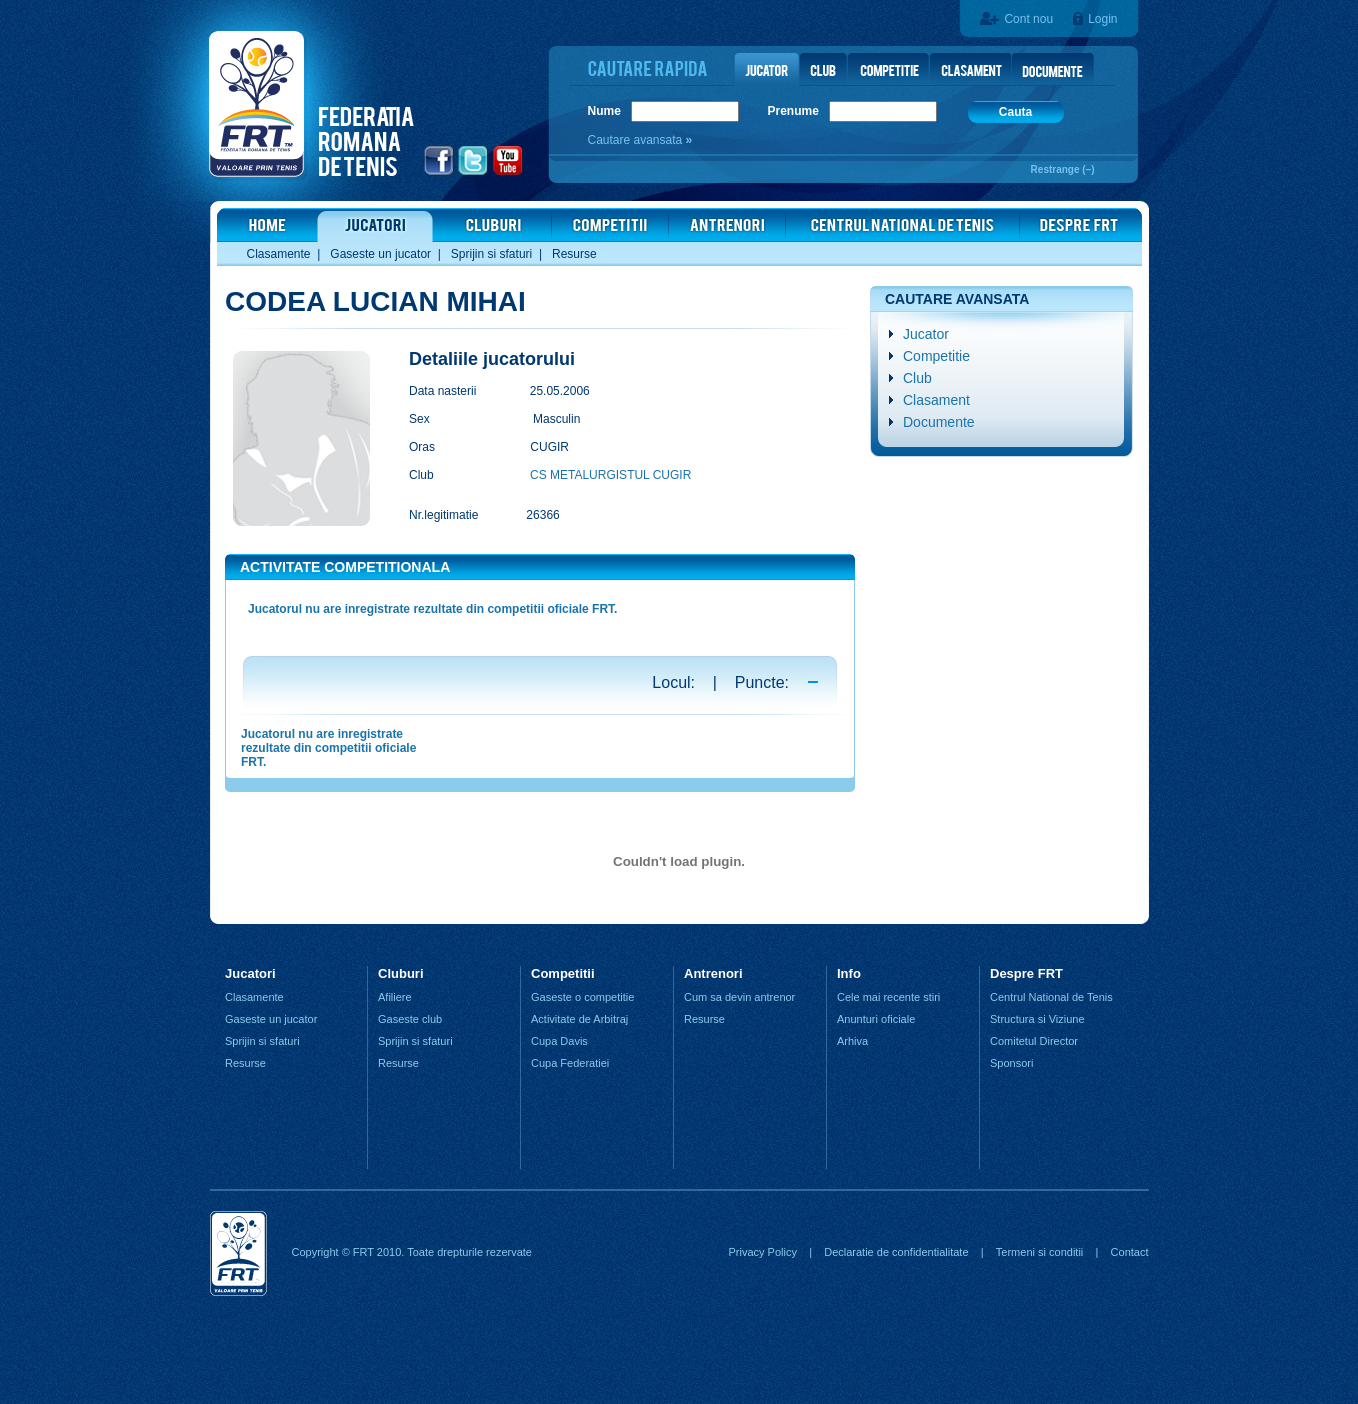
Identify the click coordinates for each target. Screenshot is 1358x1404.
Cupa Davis (559, 1041)
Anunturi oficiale (876, 1019)
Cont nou (1028, 19)
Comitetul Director (1034, 1041)
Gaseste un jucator (380, 254)
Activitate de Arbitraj (579, 1019)
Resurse (574, 254)
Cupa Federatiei (570, 1063)
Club (917, 378)
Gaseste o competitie (582, 997)
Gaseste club (410, 1019)
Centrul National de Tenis (1051, 997)
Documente (939, 422)
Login (1102, 19)
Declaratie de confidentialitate (896, 1252)
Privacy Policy (762, 1252)
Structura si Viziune (1037, 1019)
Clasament (936, 400)
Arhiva (852, 1041)
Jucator (926, 334)
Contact (1130, 1252)
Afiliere (395, 997)
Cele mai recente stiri (888, 997)
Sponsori (1011, 1063)
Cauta (1015, 112)
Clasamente (279, 254)
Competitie (936, 356)
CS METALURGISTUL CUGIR (610, 475)
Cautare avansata (637, 140)
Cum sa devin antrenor (739, 997)
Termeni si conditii (1039, 1252)
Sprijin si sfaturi (491, 254)
